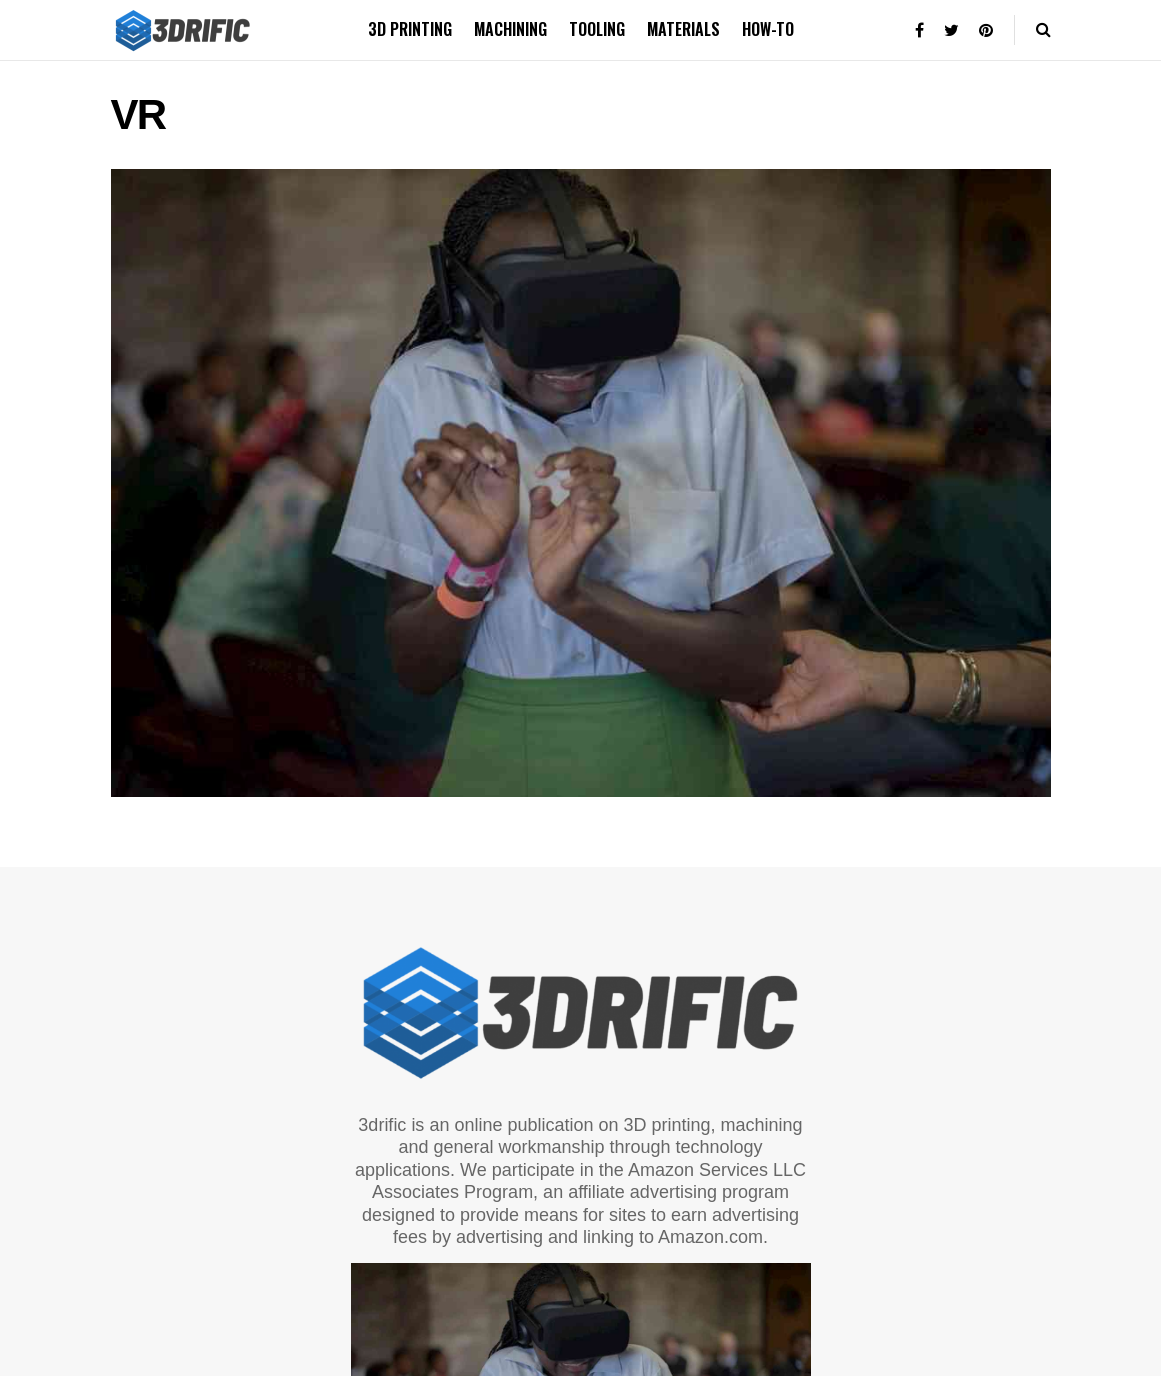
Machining (510, 29)
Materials (683, 29)
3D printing (410, 29)
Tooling (597, 29)
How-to (768, 29)
